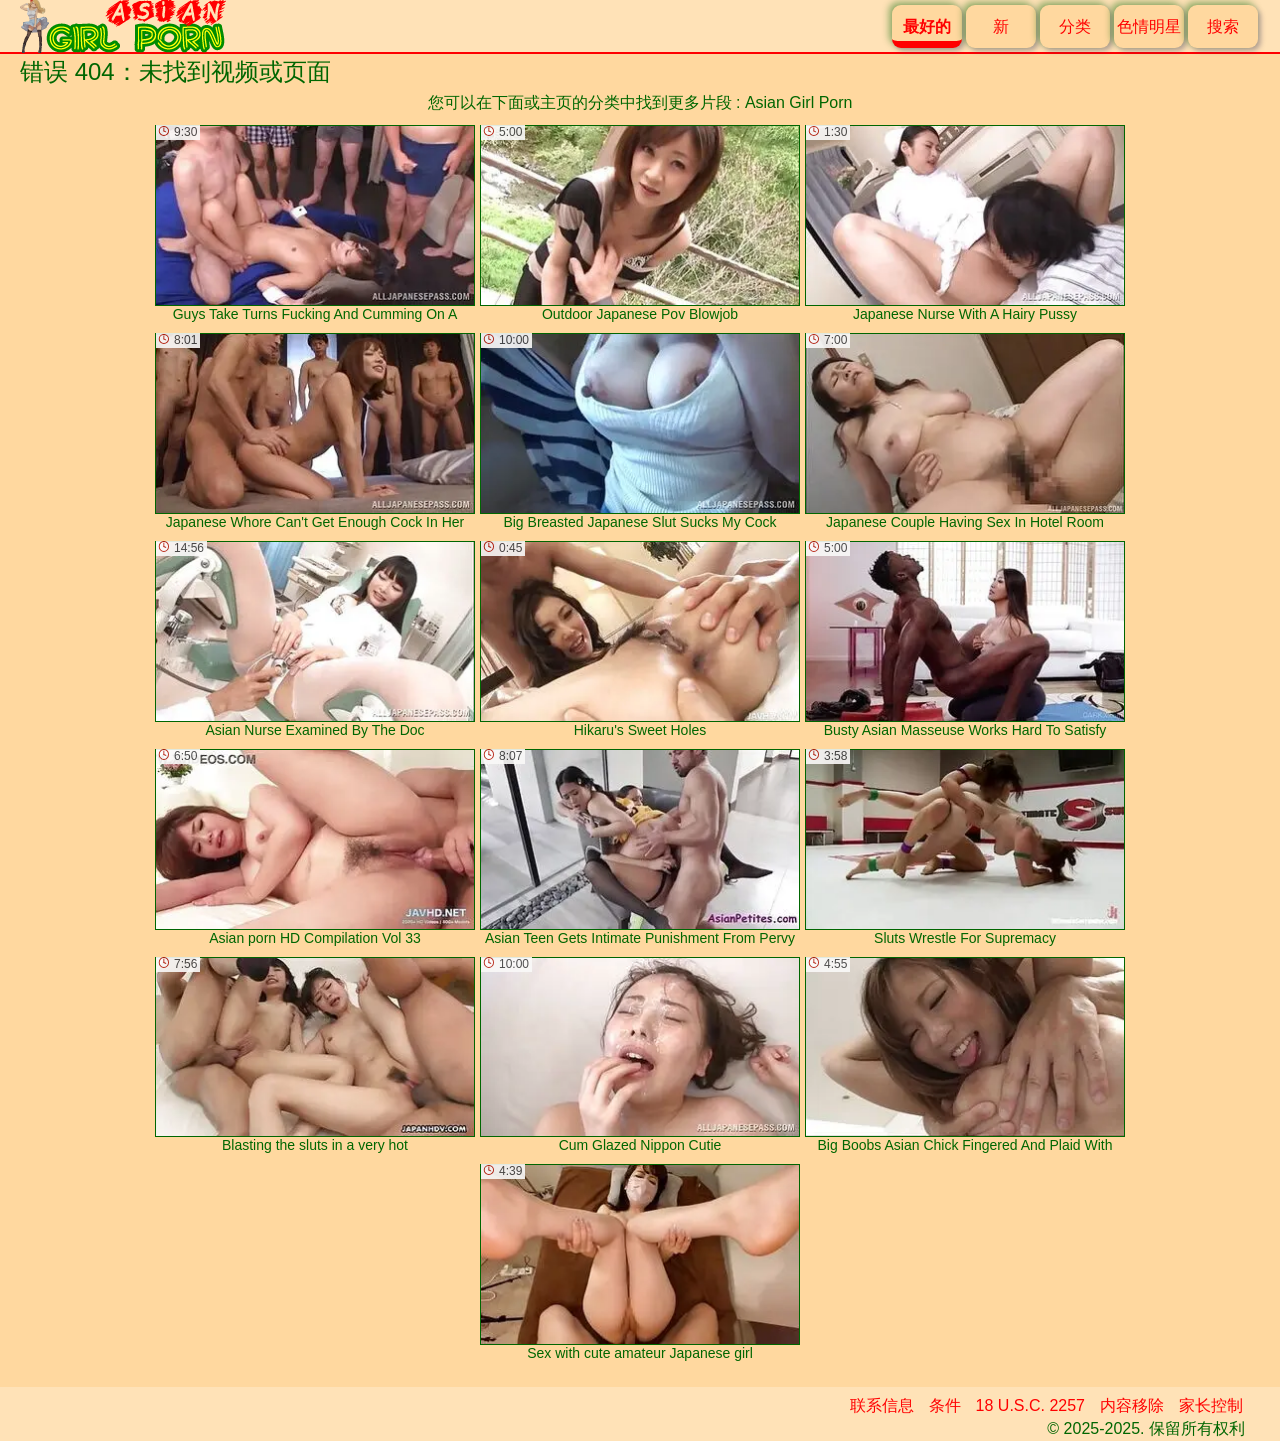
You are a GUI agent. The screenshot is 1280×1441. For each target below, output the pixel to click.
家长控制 (1211, 1405)
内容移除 (1132, 1405)
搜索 (1223, 26)
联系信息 (882, 1405)
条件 (945, 1405)
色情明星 (1149, 26)
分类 (1075, 26)
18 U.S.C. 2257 (1030, 1405)
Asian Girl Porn (799, 102)
